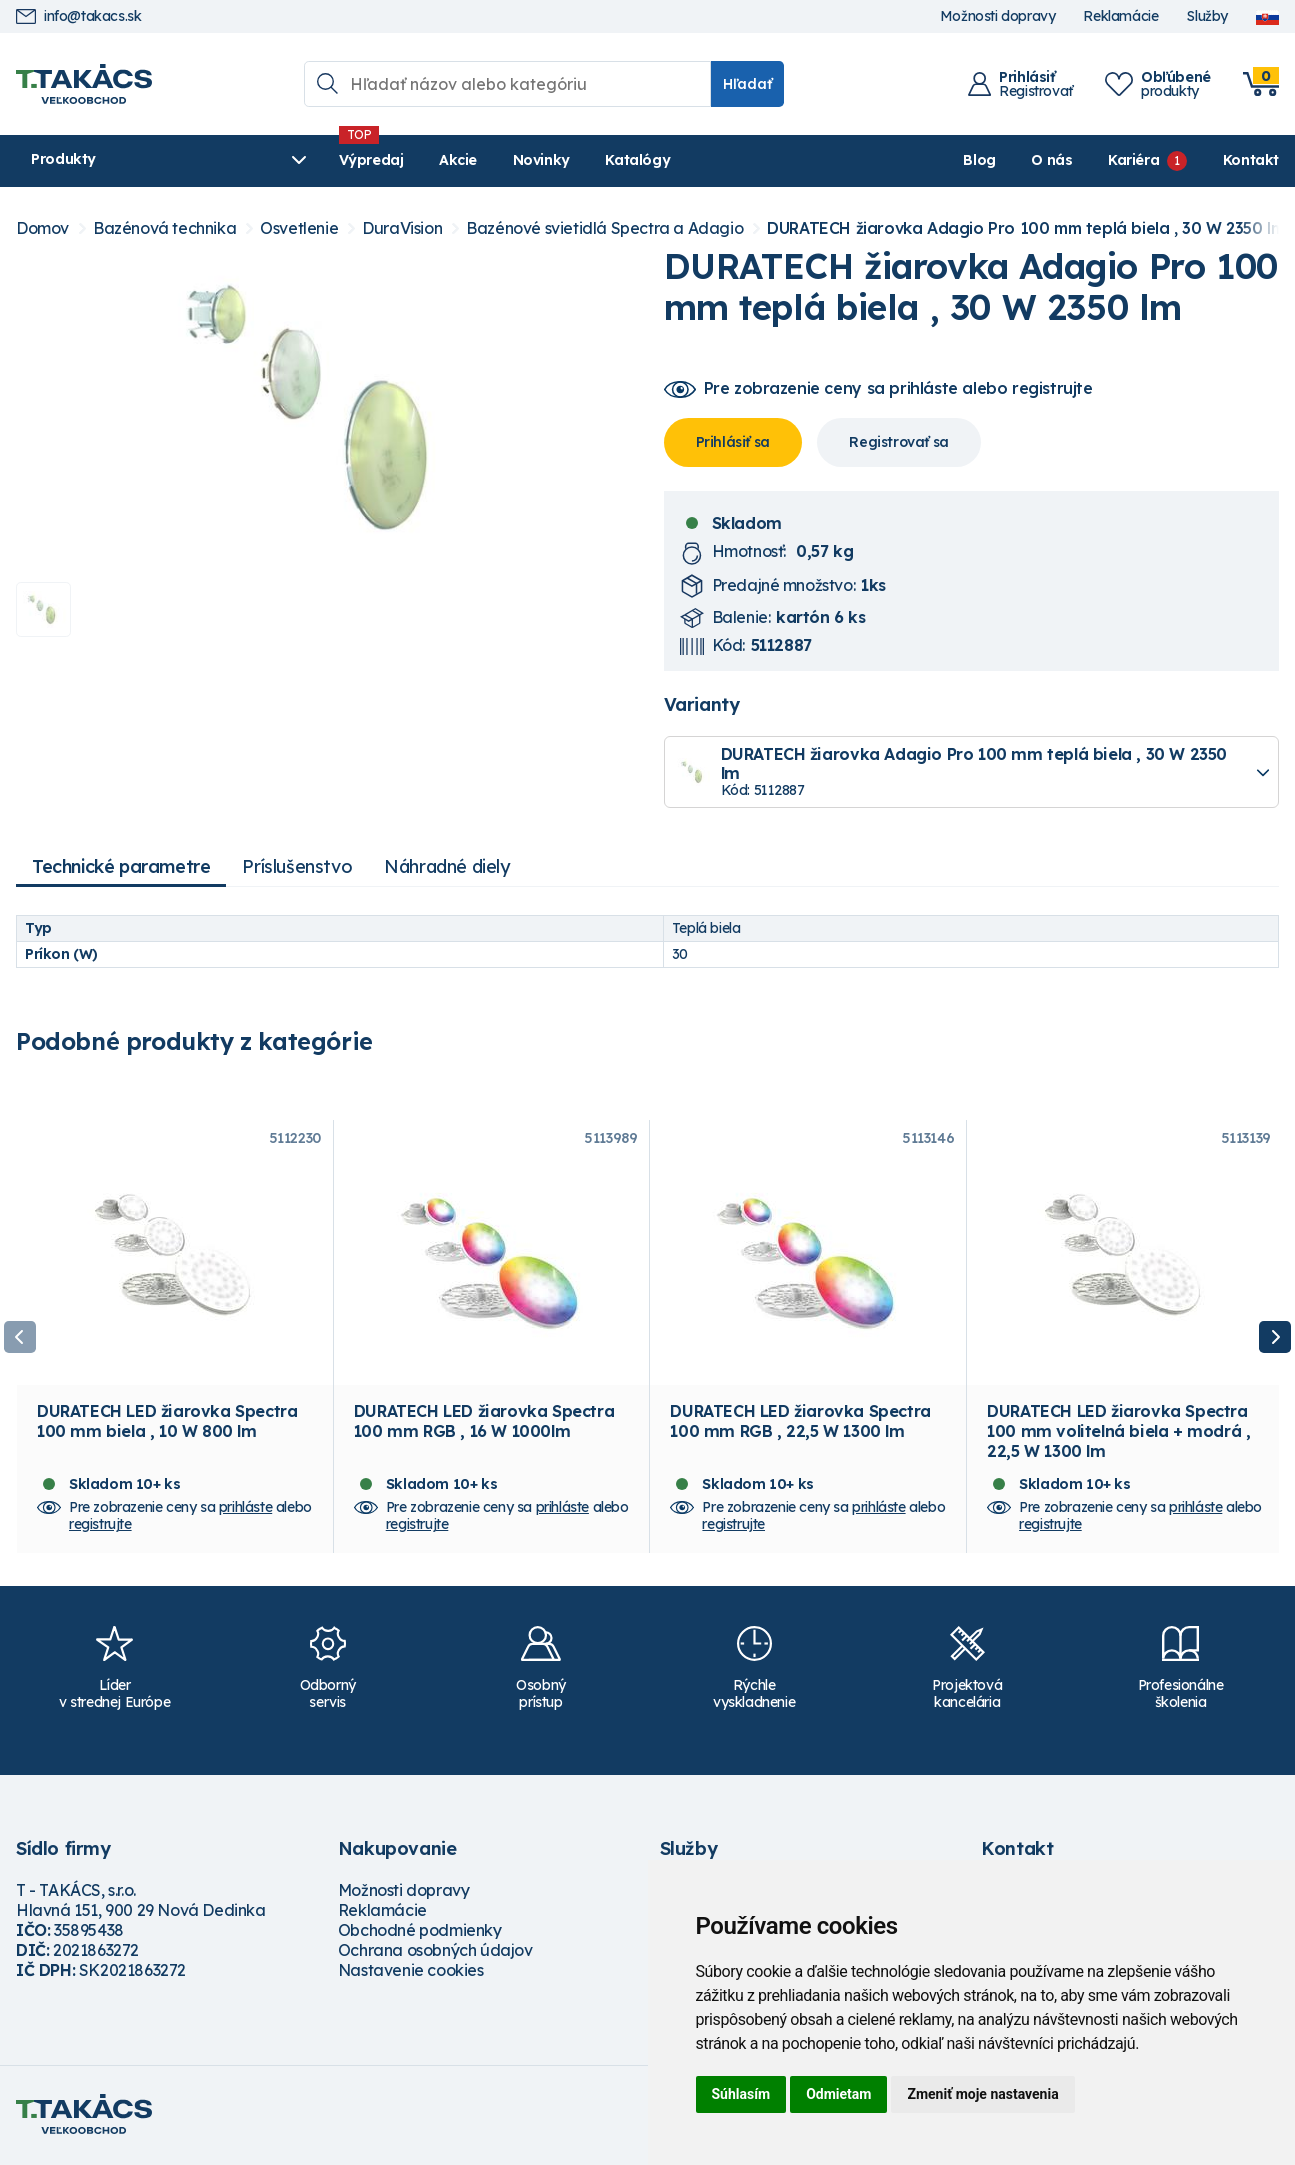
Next (1275, 1338)
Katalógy (587, 160)
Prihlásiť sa (733, 442)
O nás (1051, 160)
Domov (42, 228)
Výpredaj (320, 160)
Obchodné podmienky (420, 1933)
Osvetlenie (299, 228)
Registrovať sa (898, 442)
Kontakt (1251, 160)
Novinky (490, 160)
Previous (20, 1338)
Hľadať (747, 84)
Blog (979, 160)
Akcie (407, 160)
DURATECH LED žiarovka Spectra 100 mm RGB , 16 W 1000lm (484, 1424)
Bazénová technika (164, 228)
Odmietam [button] (838, 2094)
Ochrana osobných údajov (435, 1953)
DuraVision (402, 228)
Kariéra (1133, 160)
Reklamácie (1120, 16)
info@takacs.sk (78, 16)
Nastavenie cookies (411, 1973)
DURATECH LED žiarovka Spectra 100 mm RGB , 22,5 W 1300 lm (800, 1424)
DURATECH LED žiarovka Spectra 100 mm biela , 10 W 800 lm (167, 1424)
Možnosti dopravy (998, 16)
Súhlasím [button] (741, 2094)
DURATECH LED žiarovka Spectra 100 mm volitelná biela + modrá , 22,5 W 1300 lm (1118, 1434)
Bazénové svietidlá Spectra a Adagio (604, 228)
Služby (1207, 16)
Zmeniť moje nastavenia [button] (982, 2094)
